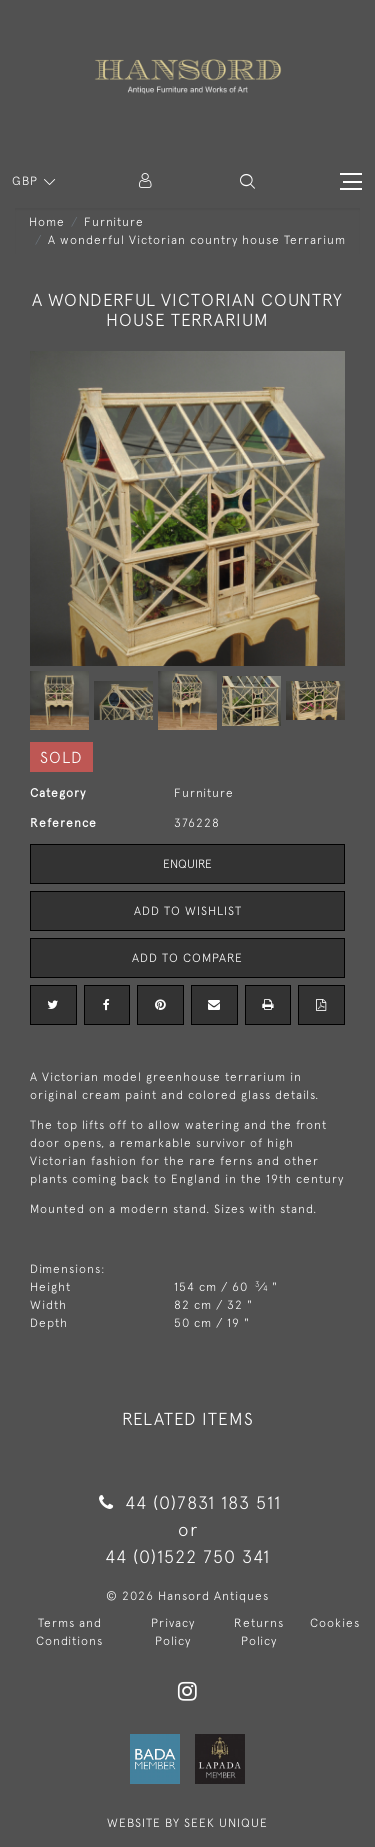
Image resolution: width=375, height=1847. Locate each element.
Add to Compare (187, 958)
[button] (247, 181)
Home (47, 222)
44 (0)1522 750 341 (187, 1556)
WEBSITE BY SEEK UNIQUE (187, 1823)
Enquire (187, 864)
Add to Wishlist (188, 911)
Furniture (114, 222)
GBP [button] (27, 181)
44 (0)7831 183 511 (187, 1502)
